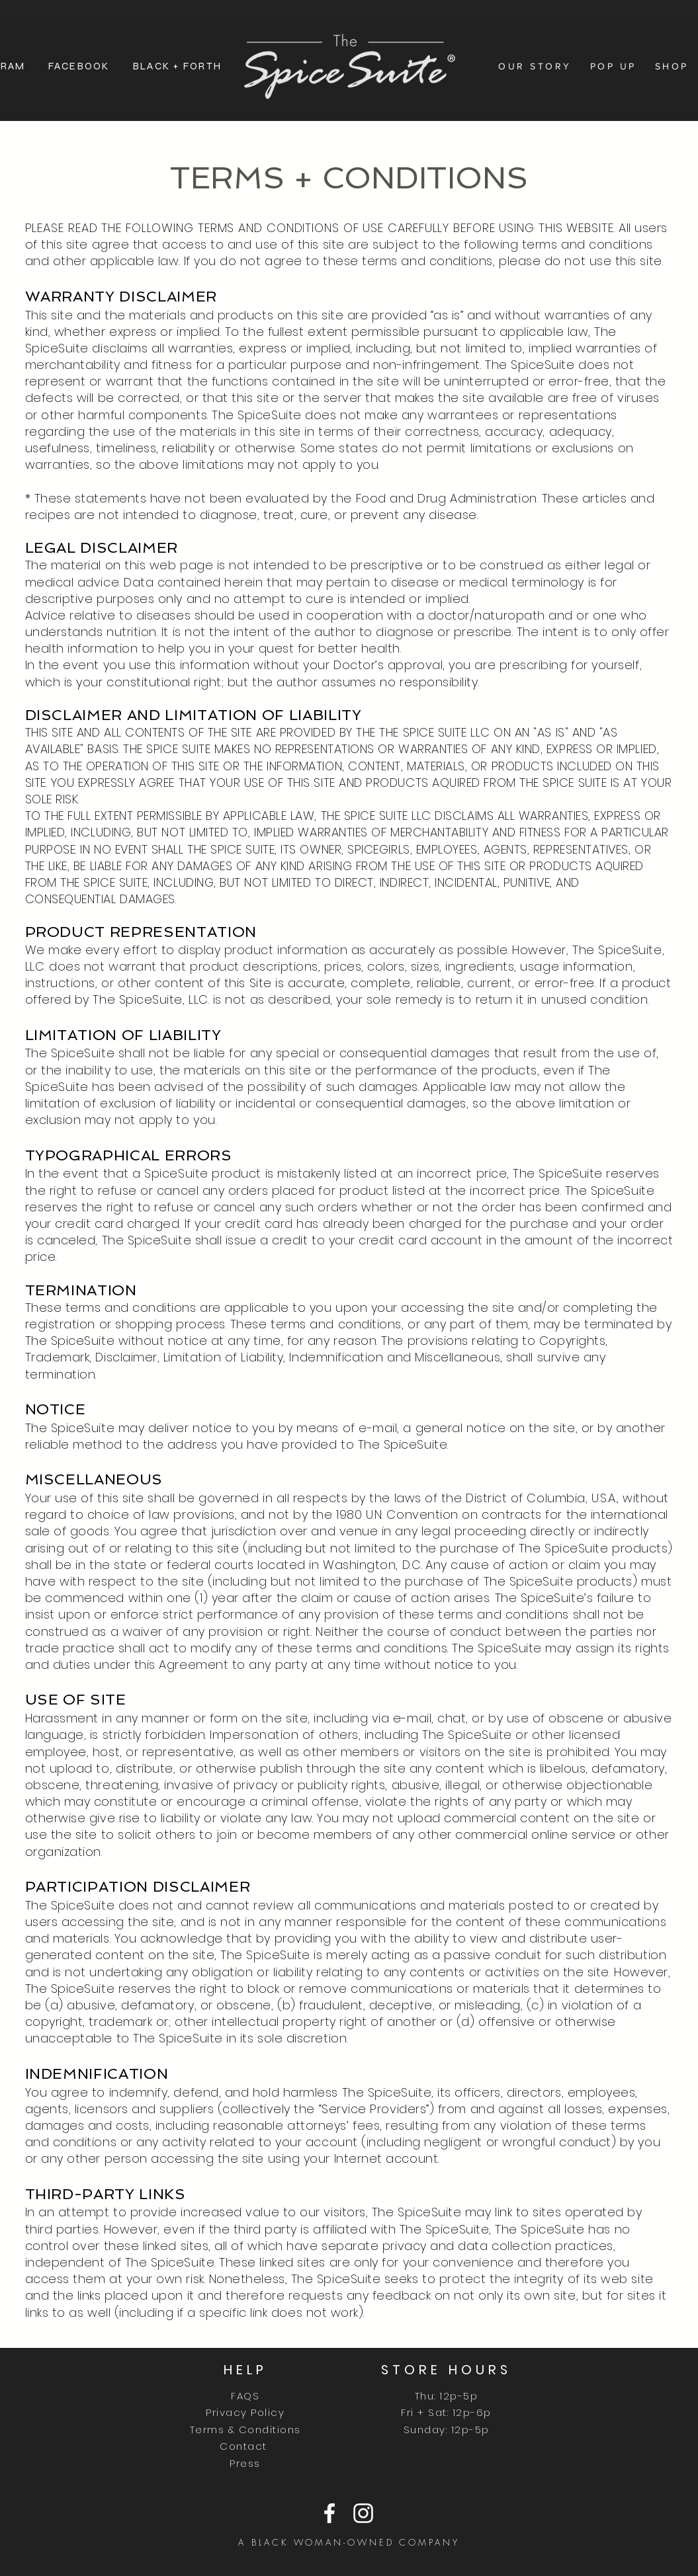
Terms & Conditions (245, 2429)
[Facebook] (329, 2513)
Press (245, 2463)
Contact (245, 2446)
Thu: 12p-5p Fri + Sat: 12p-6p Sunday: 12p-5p (446, 2412)
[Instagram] (363, 2513)
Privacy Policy (245, 2412)
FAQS (245, 2396)
